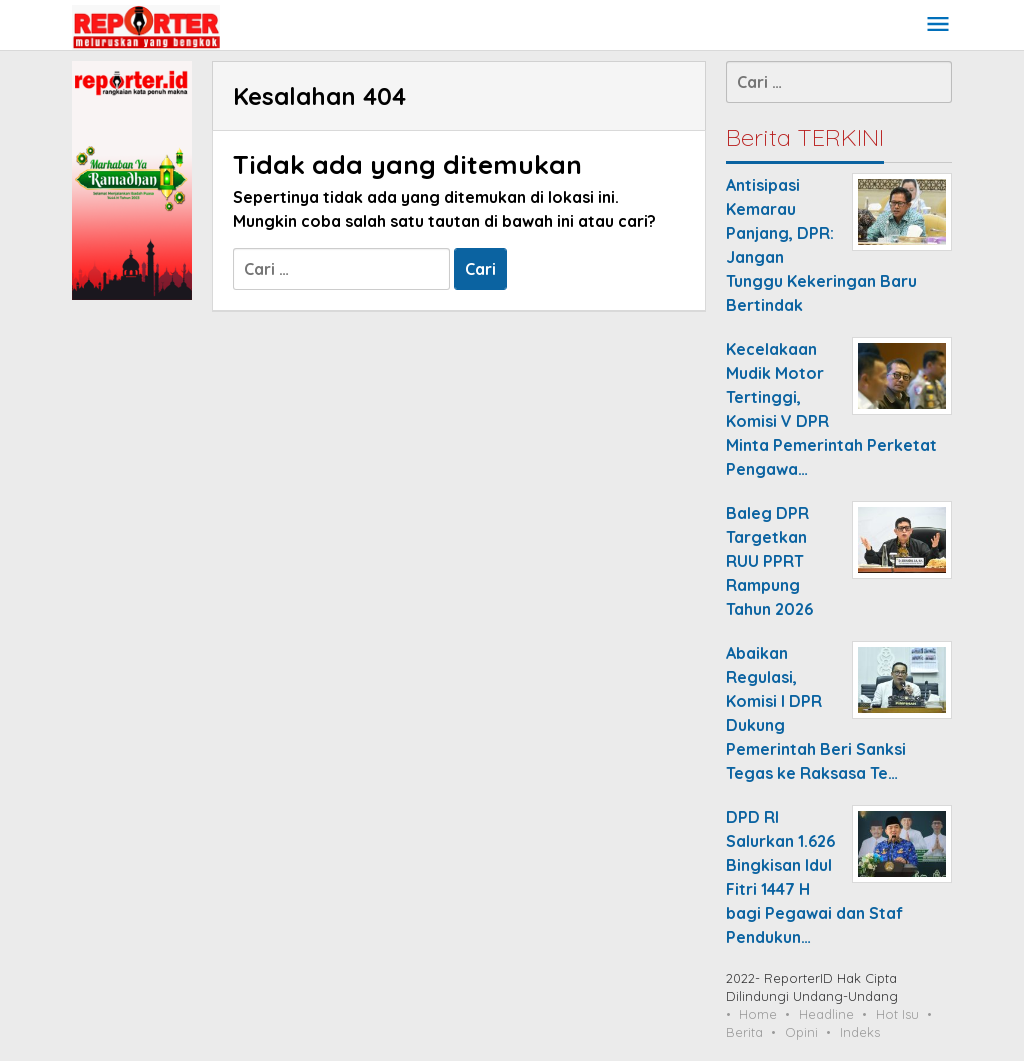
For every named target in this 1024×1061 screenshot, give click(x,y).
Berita (744, 1032)
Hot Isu (897, 1014)
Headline (826, 1014)
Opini (801, 1032)
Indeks (860, 1032)
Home (758, 1014)
